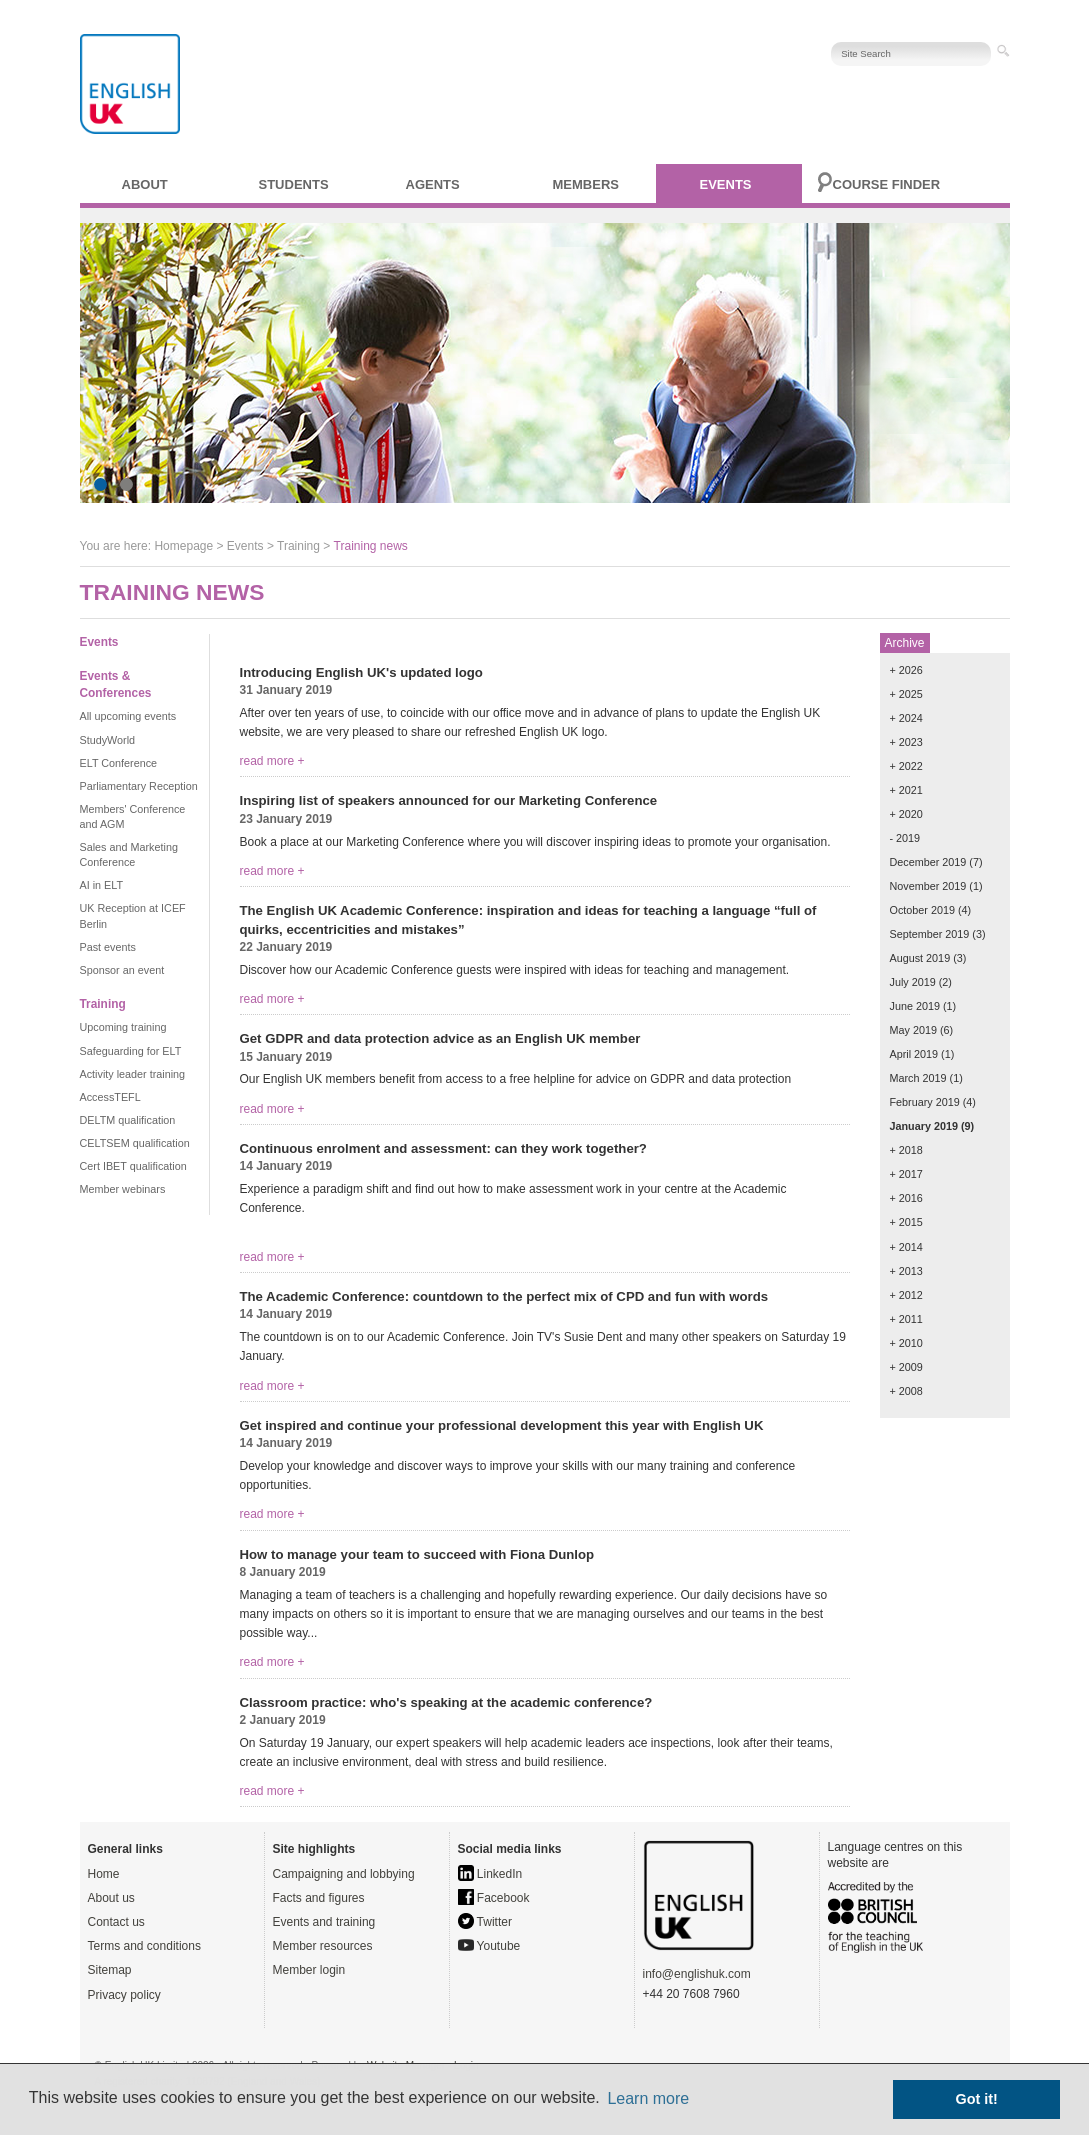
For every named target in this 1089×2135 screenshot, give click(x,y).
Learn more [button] (648, 2098)
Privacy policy (124, 1995)
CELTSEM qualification (135, 1143)
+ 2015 (906, 1222)
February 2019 (925, 1102)
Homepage (183, 546)
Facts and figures (319, 1898)
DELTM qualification (128, 1120)
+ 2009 (906, 1367)
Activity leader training (133, 1074)
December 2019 (928, 862)
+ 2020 (906, 814)
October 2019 (922, 910)
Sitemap (110, 1970)
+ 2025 (906, 694)
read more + (272, 761)
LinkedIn (490, 1874)
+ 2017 (906, 1174)
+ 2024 (906, 718)
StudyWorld (108, 740)
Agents (433, 184)
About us (111, 1898)
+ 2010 (906, 1343)
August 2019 (920, 958)
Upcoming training (123, 1027)
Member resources (323, 1946)
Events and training (324, 1922)
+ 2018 (906, 1150)
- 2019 (905, 838)
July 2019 (913, 982)
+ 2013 (906, 1271)
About (145, 184)
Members (586, 184)
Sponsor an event (122, 970)
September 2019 (930, 934)
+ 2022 (906, 766)
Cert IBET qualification (133, 1166)
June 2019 (915, 1006)
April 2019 (914, 1054)
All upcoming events (128, 716)
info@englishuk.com (697, 1974)
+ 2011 (906, 1319)
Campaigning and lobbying (344, 1874)
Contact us (116, 1922)
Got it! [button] (977, 2099)
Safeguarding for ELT (131, 1051)
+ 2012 (906, 1295)
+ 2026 (906, 670)
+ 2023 (906, 742)
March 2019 (918, 1078)
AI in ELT (102, 885)
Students (294, 184)
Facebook (494, 1898)
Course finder (887, 184)
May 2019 (913, 1030)
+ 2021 (906, 790)
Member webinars (123, 1189)
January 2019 (924, 1126)
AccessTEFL (110, 1097)
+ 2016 (906, 1198)
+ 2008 (906, 1391)
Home (104, 1874)
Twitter (485, 1922)
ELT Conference (119, 763)
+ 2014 (906, 1247)
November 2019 (928, 886)
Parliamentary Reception (139, 786)
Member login (309, 1970)
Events (726, 184)
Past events (108, 947)
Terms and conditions (144, 1946)
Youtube (489, 1946)
